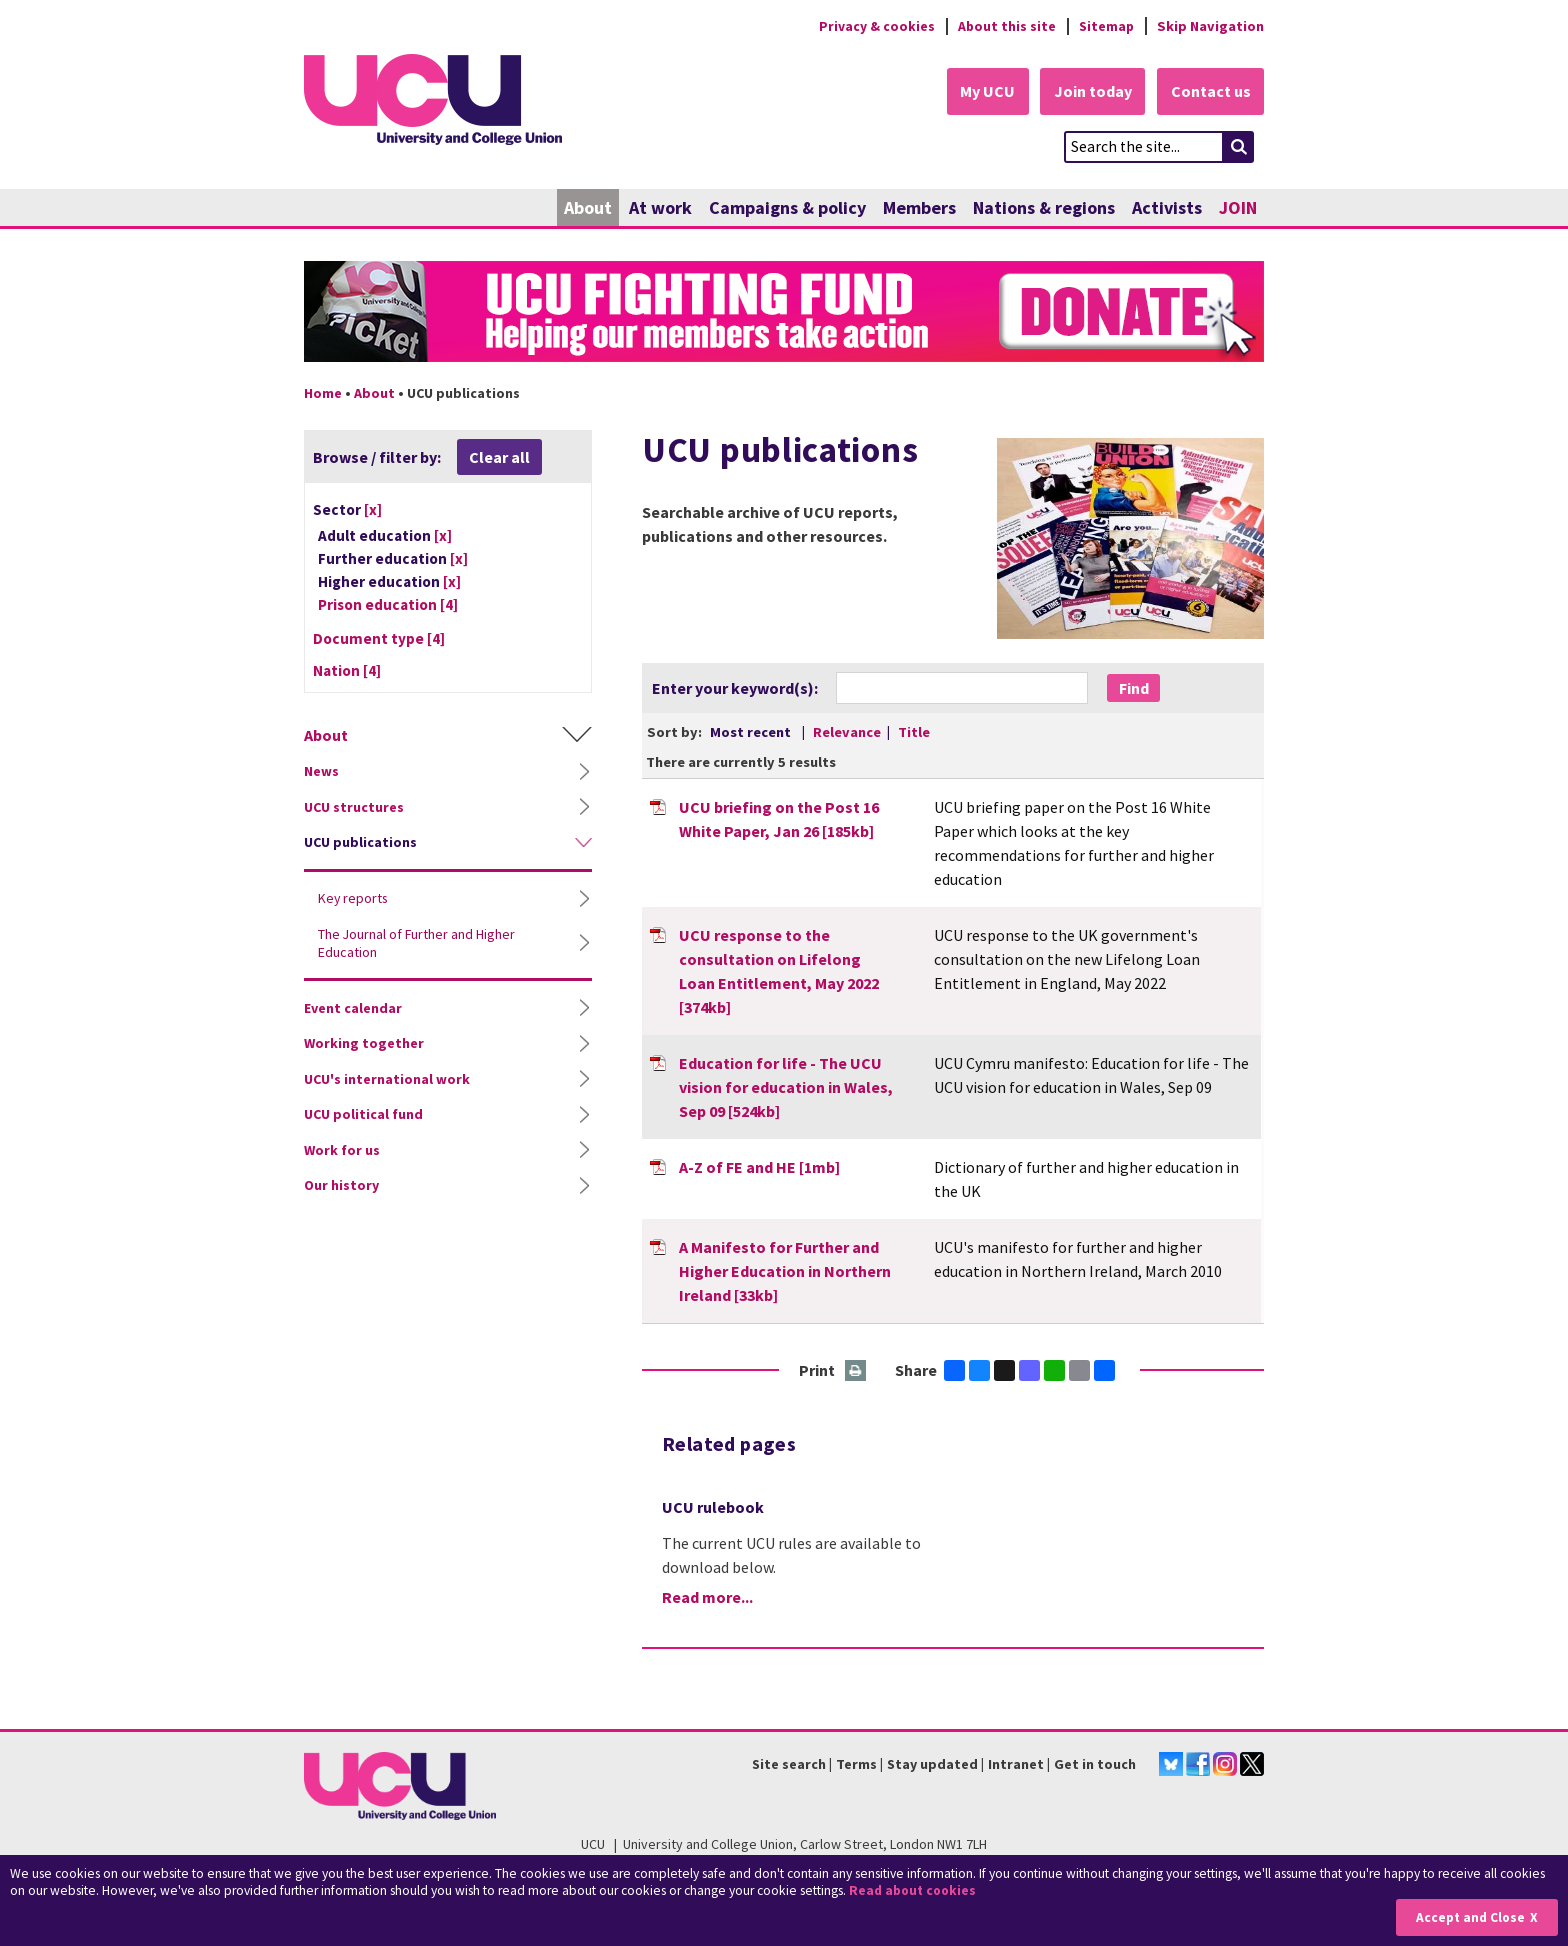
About (588, 207)
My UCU (982, 92)
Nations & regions (1044, 207)
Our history (341, 1186)
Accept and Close (1469, 1917)
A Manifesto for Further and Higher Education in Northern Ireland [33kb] (785, 1271)
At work (660, 207)
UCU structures (354, 807)
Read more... (707, 1598)
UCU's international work (387, 1079)
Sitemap (1105, 26)
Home (323, 393)
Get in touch (1095, 1764)
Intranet (1016, 1764)
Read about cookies (914, 1890)
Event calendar (353, 1008)
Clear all (499, 457)
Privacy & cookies (873, 26)
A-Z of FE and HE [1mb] (759, 1167)
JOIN (1238, 207)
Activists (1167, 207)
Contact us (1210, 92)
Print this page (856, 1371)
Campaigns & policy (787, 207)
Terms (856, 1764)
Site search (789, 1764)
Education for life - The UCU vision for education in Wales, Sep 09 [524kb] (786, 1087)
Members (919, 207)
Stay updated (932, 1764)
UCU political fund (363, 1115)
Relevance (848, 732)
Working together (364, 1044)
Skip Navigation (1210, 26)
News (321, 772)
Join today (1090, 92)
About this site (1004, 26)
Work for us (342, 1150)
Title (914, 732)
